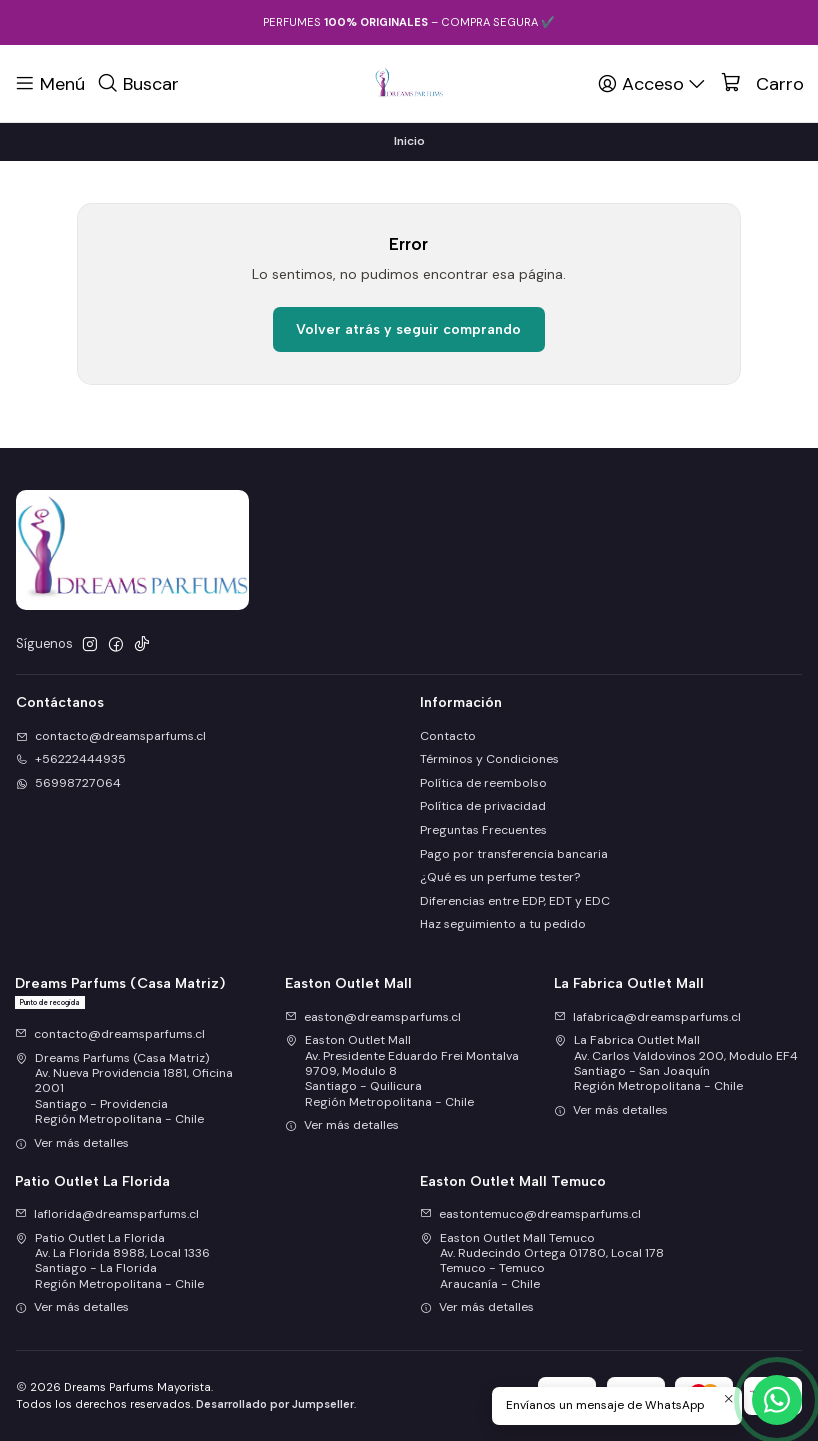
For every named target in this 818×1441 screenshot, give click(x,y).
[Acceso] (653, 83)
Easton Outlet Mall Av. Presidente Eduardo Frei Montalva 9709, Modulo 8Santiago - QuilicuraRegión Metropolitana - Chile (402, 1070)
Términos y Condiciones (489, 759)
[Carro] (762, 84)
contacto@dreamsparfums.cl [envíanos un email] (111, 736)
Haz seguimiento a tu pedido (503, 924)
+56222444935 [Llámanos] (71, 759)
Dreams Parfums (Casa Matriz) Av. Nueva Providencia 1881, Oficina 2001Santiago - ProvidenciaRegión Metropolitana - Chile (124, 1088)
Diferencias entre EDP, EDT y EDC (515, 901)
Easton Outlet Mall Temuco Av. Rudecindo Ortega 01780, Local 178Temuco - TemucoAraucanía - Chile (542, 1261)
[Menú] (50, 83)
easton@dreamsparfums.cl (373, 1017)
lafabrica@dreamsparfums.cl (647, 1017)
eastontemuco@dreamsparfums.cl (530, 1214)
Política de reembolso (483, 783)
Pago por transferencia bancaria (514, 854)
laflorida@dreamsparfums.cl (107, 1214)
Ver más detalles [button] (72, 1143)
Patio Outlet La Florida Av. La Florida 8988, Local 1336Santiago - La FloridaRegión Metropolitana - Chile (112, 1261)
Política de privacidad (483, 806)
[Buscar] (138, 83)
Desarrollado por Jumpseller (275, 1404)
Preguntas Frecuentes (483, 830)
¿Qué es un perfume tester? (500, 877)
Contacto (448, 736)
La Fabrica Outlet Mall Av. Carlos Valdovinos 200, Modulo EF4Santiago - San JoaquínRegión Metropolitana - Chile (676, 1063)
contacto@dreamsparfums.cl (110, 1034)
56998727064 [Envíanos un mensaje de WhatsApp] (68, 783)
